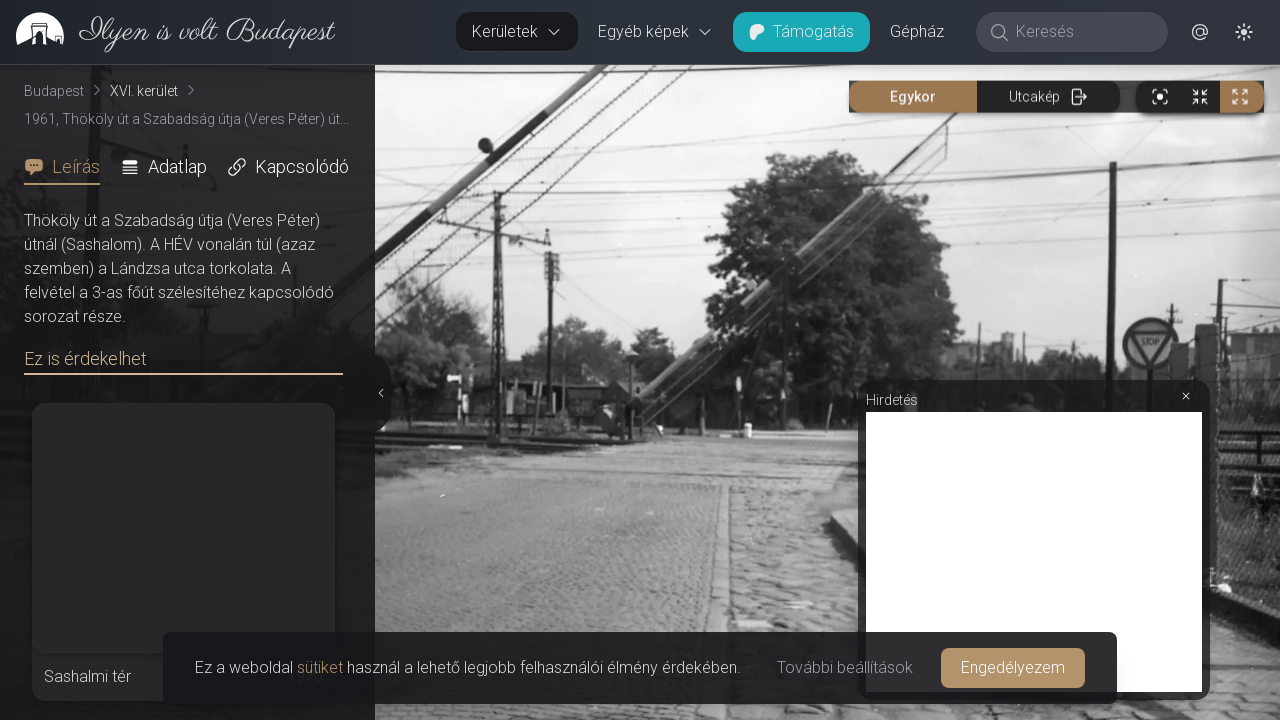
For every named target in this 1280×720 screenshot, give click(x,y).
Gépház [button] (917, 31)
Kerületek (517, 31)
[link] (167, 32)
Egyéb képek (655, 31)
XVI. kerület (144, 91)
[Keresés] (1082, 32)
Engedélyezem (1013, 667)
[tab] (68, 167)
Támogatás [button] (801, 31)
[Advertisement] (1034, 552)
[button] (1200, 32)
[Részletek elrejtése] (379, 393)
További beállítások (845, 667)
